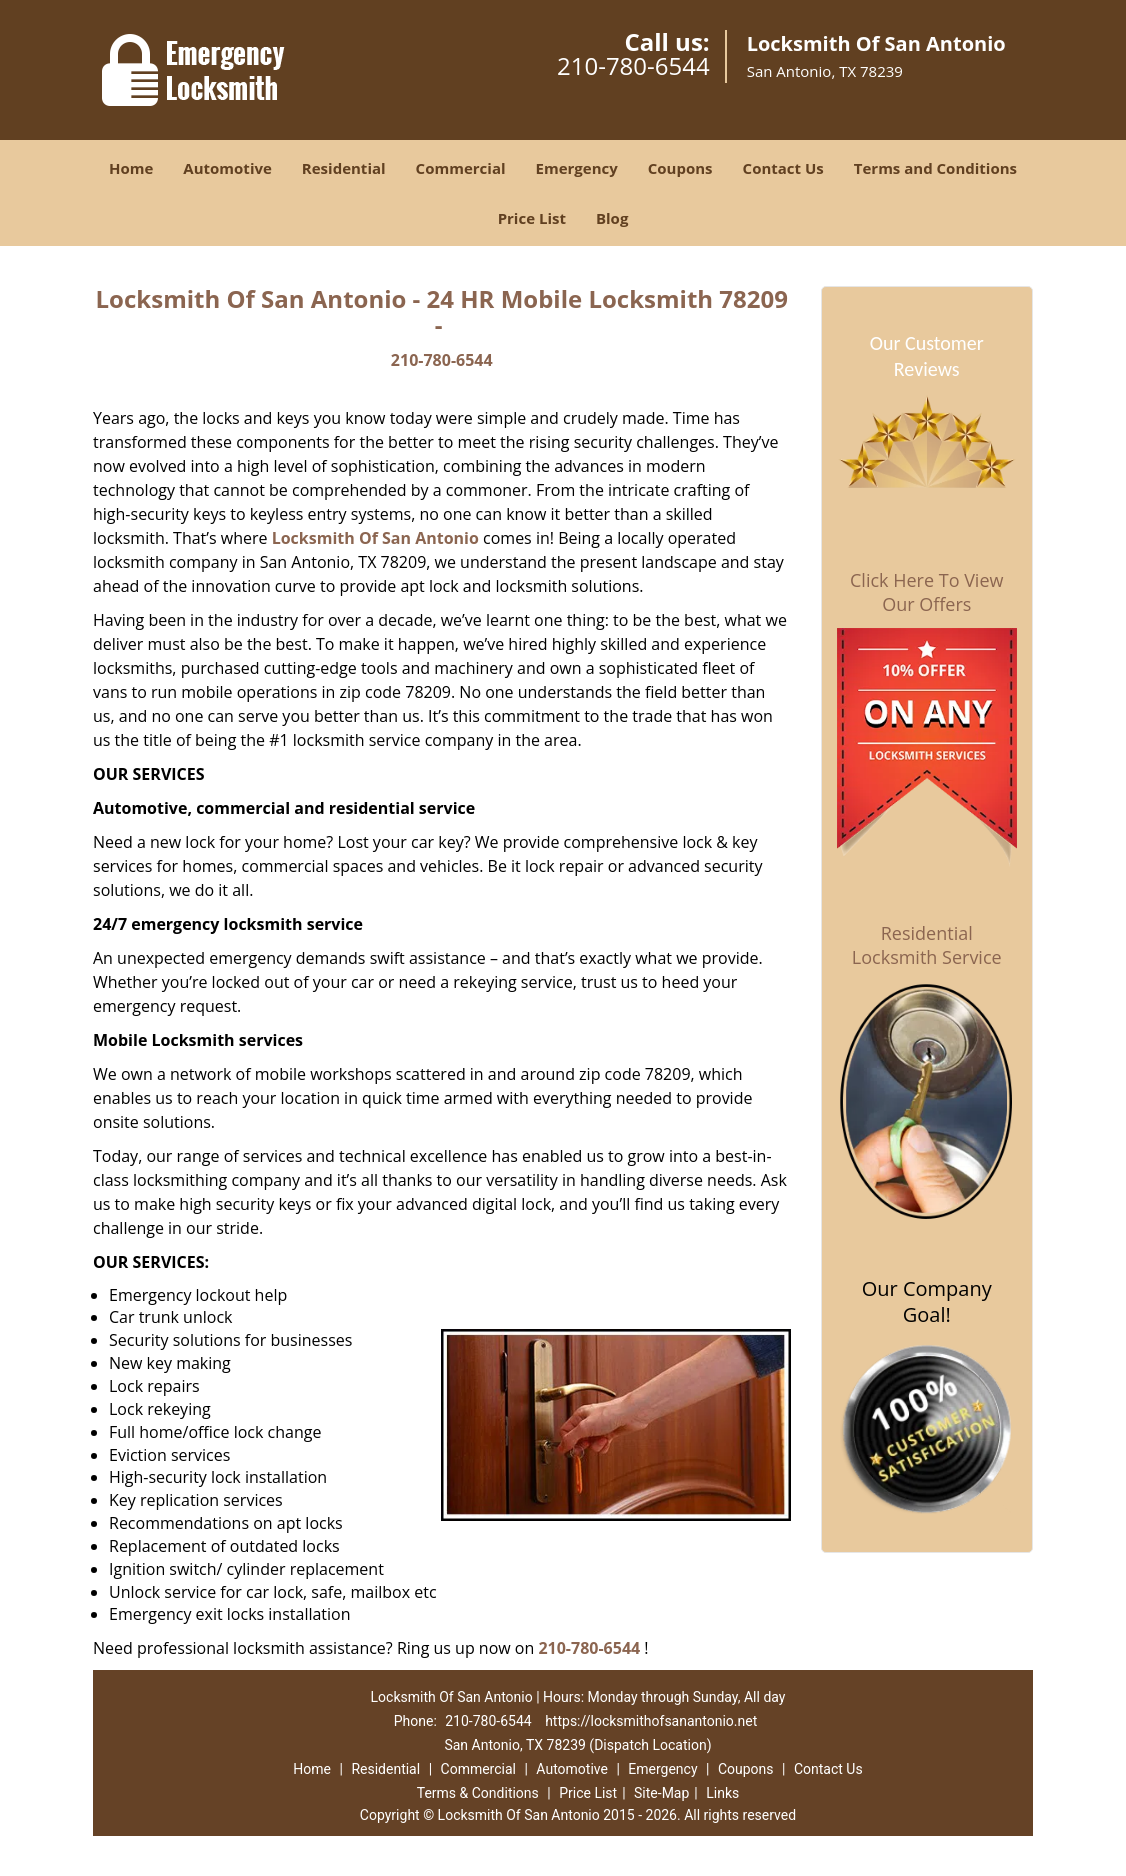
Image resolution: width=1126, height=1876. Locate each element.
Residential (344, 168)
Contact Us (783, 168)
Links (722, 1793)
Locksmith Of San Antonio (375, 538)
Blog (612, 218)
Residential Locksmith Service (927, 945)
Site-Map (661, 1793)
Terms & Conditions (478, 1793)
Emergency (577, 168)
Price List (532, 218)
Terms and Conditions (935, 168)
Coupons (680, 168)
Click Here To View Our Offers (926, 592)
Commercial (461, 168)
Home (131, 168)
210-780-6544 (633, 65)
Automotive (227, 168)
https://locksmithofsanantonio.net (651, 1721)
